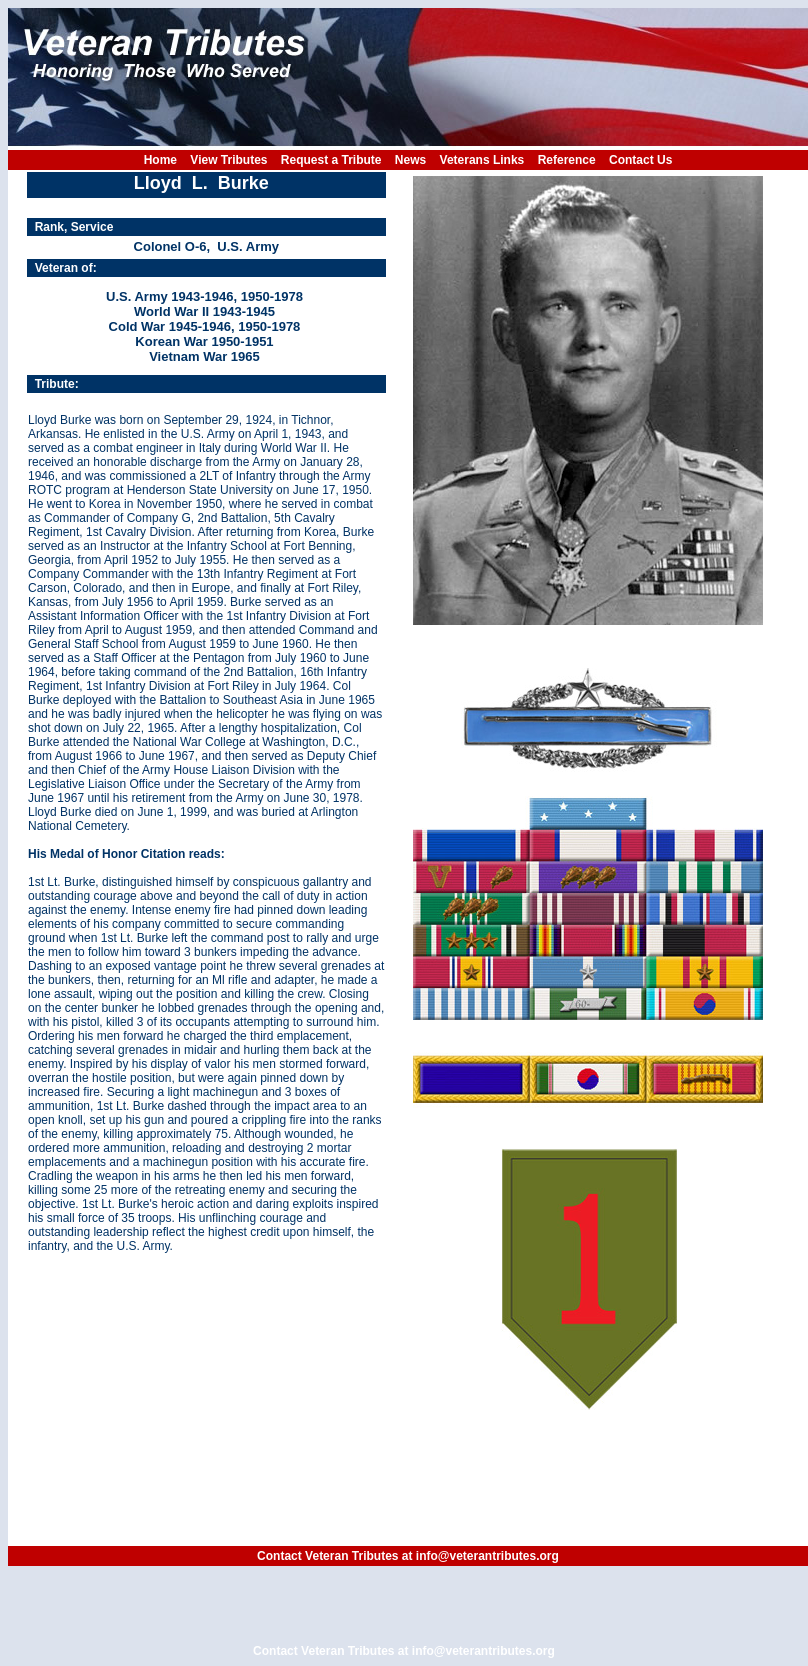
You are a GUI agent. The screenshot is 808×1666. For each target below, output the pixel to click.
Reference (567, 160)
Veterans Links (482, 160)
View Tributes (228, 160)
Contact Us (640, 160)
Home (160, 160)
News (410, 160)
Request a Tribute (331, 160)
